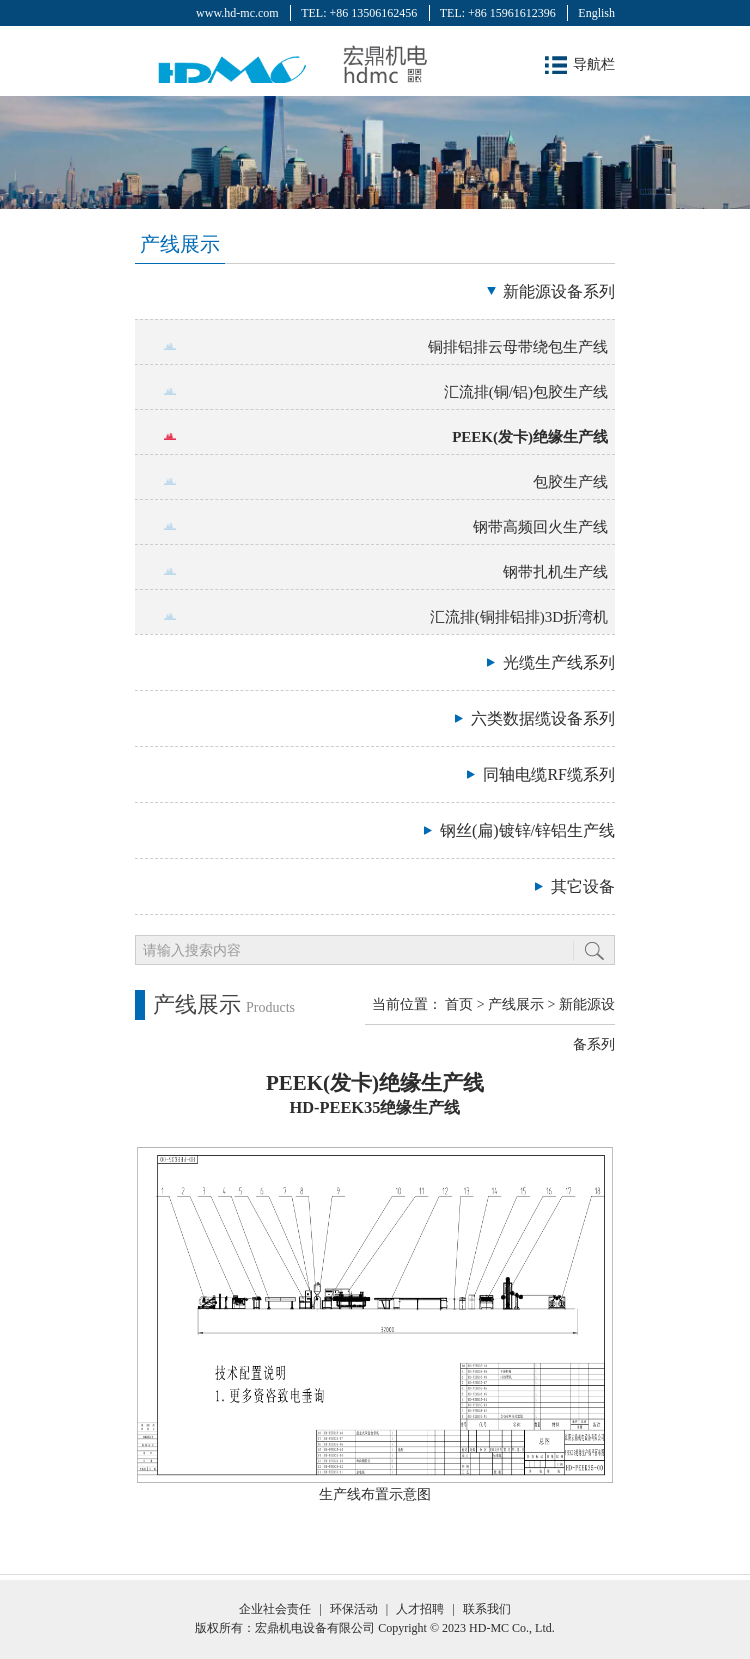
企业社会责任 (275, 1609)
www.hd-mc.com (237, 13)
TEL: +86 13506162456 (359, 13)
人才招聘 (420, 1609)
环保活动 (354, 1609)
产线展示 (516, 1004)
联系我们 (487, 1609)
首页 (459, 1004)
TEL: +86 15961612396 (498, 13)
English (596, 13)
